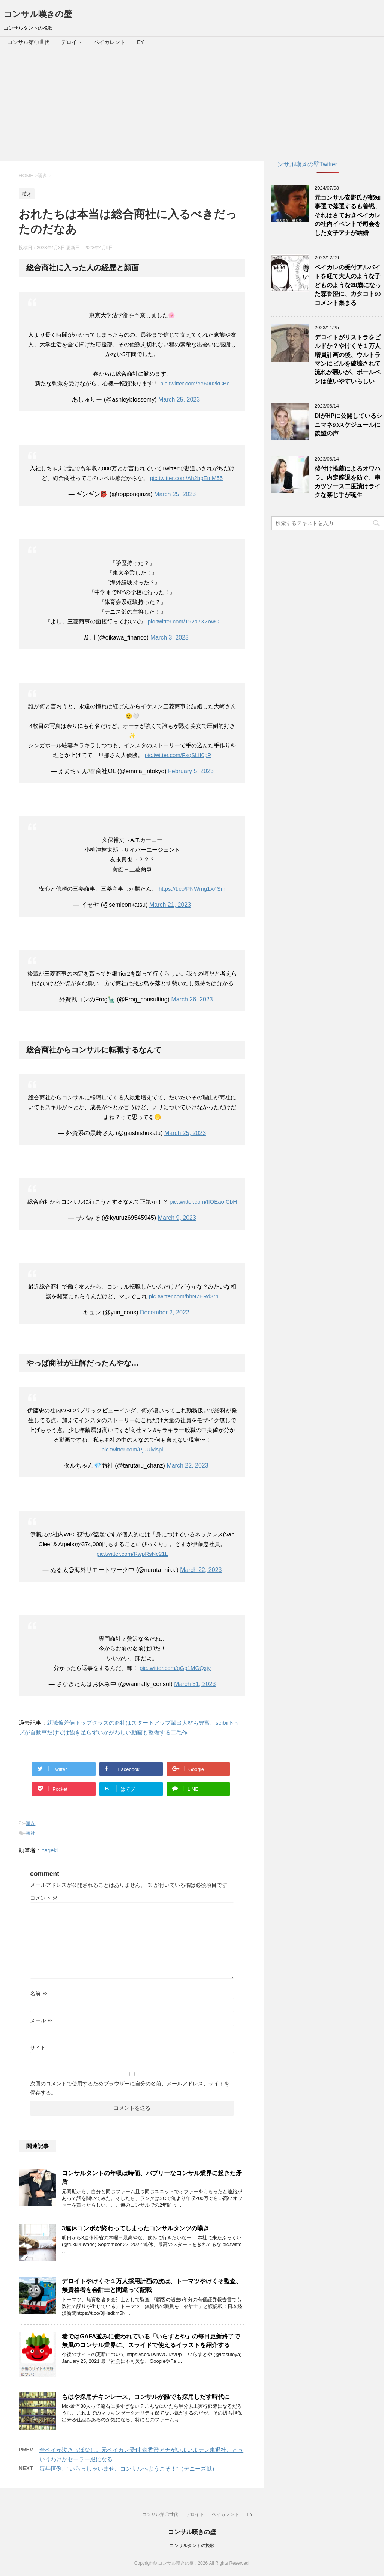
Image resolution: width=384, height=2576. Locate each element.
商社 (30, 1833)
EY (140, 42)
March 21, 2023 (170, 905)
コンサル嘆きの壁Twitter (304, 164)
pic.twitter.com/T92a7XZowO (184, 621)
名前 (38, 1993)
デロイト (71, 42)
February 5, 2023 (191, 771)
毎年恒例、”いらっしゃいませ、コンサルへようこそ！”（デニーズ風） (128, 2468)
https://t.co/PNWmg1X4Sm (192, 888)
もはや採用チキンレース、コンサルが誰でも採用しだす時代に (146, 2397)
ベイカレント (109, 42)
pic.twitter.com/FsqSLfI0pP (178, 755)
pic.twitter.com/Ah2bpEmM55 (186, 478)
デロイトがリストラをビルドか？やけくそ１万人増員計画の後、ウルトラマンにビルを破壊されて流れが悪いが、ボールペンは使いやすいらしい (348, 359)
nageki (49, 1850)
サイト (38, 2048)
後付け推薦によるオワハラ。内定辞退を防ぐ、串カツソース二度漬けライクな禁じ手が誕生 (348, 481)
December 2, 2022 (164, 1312)
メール (41, 2020)
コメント (44, 1898)
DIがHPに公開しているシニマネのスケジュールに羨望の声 (348, 425)
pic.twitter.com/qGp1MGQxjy (175, 1668)
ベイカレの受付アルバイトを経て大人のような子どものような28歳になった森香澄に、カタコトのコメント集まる (348, 285)
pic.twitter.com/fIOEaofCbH (203, 1201)
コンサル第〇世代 (29, 42)
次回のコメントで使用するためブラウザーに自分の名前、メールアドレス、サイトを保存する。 (130, 2088)
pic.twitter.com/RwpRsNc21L (132, 1554)
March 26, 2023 (192, 999)
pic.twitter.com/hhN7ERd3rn (184, 1296)
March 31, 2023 (195, 1684)
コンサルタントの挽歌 (192, 2545)
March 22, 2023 (187, 1465)
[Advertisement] (192, 104)
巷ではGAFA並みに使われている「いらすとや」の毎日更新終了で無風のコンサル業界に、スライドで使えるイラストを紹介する (151, 2340)
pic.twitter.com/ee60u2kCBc (195, 383)
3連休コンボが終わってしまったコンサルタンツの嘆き (135, 2228)
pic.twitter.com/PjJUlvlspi (132, 1449)
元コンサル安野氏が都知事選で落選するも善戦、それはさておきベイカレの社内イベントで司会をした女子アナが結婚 (348, 215)
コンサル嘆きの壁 (38, 14)
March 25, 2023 (179, 399)
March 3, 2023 (169, 637)
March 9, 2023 (177, 1218)
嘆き (30, 1823)
